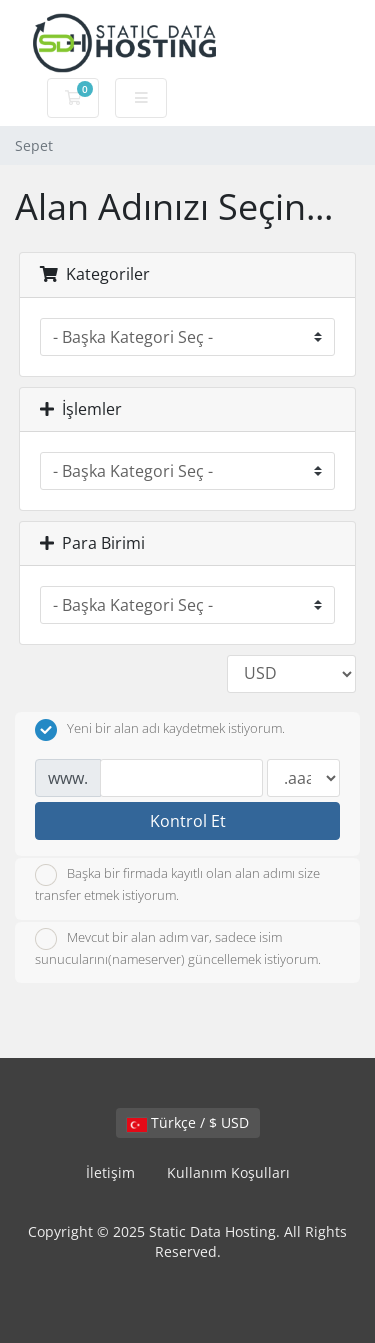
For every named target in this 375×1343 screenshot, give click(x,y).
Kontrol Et (188, 821)
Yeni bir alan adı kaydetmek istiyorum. (160, 730)
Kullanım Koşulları (228, 1172)
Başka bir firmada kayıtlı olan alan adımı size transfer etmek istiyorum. (177, 884)
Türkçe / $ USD (188, 1122)
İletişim (110, 1172)
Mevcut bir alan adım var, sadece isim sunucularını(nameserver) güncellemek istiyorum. (178, 948)
